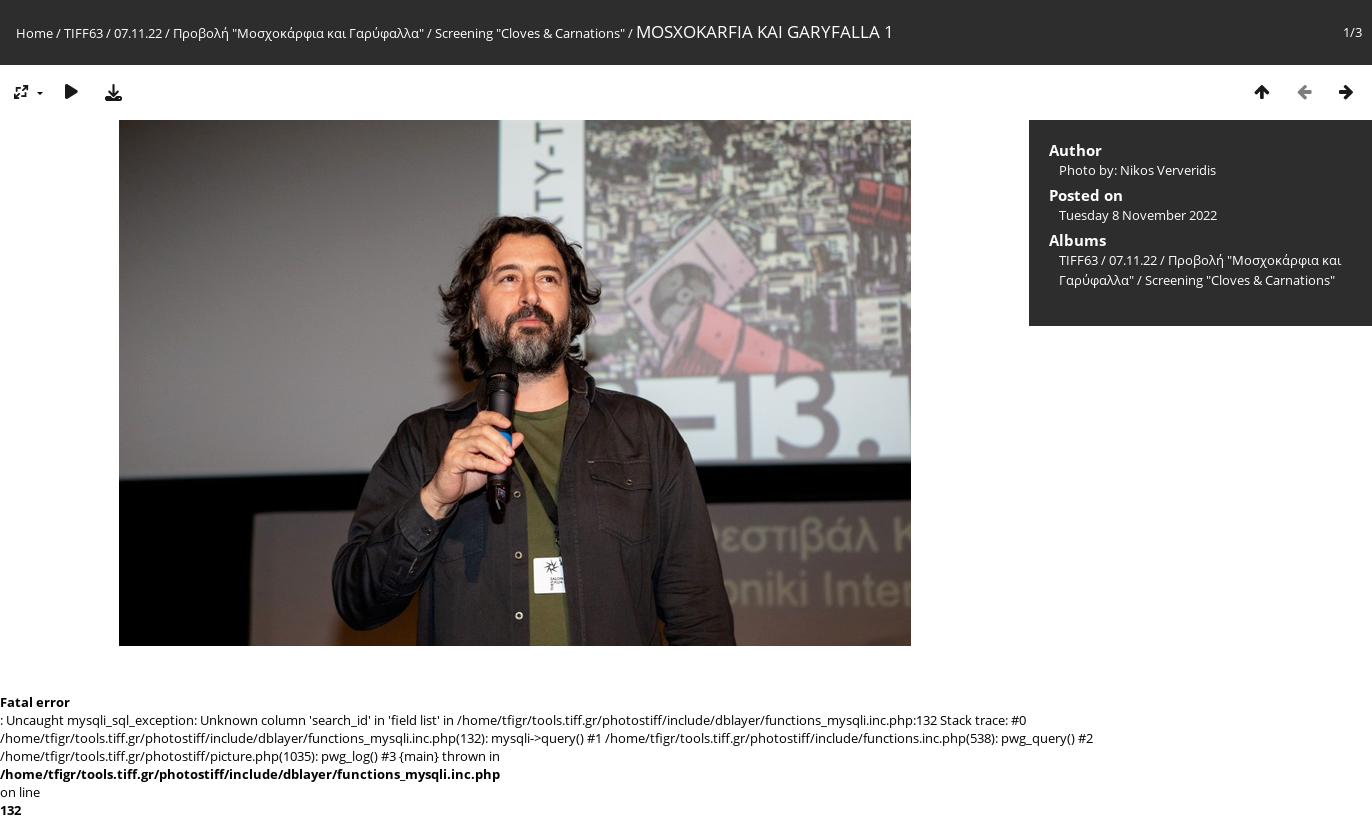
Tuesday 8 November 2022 (1138, 215)
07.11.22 (138, 33)
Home (34, 33)
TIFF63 (83, 33)
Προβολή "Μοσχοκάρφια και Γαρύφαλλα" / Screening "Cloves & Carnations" (399, 33)
